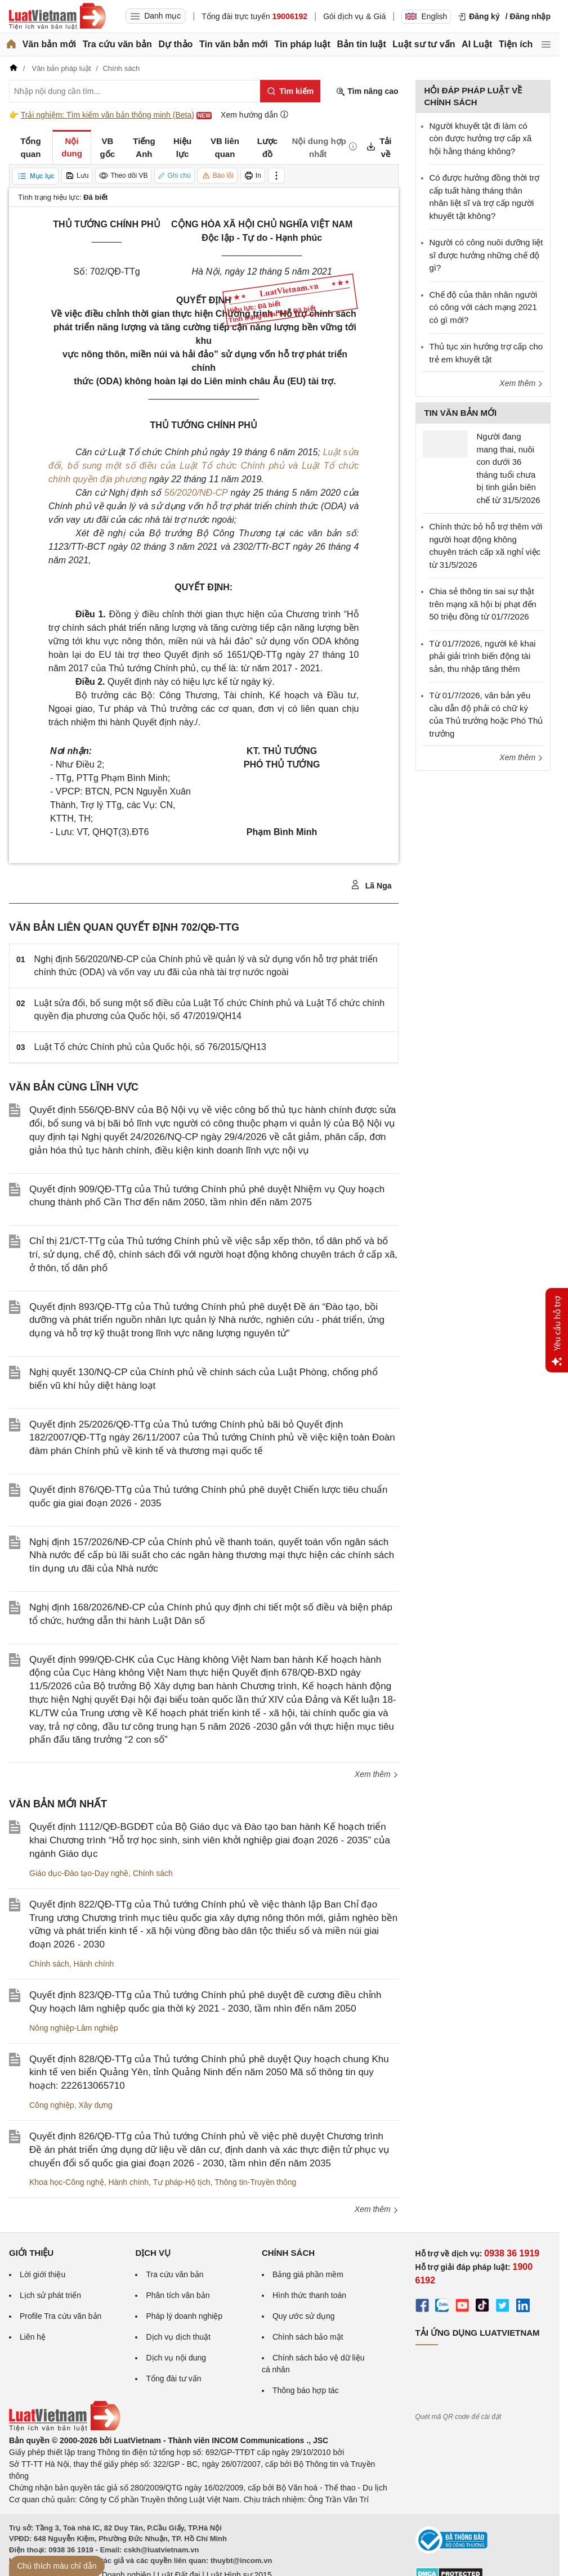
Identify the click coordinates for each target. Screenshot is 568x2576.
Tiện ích (516, 44)
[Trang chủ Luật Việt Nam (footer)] (64, 2428)
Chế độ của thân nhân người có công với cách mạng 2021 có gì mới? (484, 307)
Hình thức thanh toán (309, 2295)
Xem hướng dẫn (255, 114)
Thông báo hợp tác (305, 2390)
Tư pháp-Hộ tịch (182, 2182)
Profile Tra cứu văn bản (60, 2316)
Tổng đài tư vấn (173, 2378)
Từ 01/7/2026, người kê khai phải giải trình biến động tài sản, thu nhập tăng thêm (483, 656)
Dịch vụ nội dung (176, 2357)
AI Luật (477, 44)
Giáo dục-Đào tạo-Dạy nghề (78, 1873)
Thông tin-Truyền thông (255, 2182)
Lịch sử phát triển (50, 2295)
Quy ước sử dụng (303, 2316)
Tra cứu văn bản (117, 44)
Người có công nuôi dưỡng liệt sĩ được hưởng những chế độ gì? (486, 254)
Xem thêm (377, 1774)
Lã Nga (371, 885)
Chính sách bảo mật (307, 2336)
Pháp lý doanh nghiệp (184, 2316)
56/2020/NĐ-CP (195, 492)
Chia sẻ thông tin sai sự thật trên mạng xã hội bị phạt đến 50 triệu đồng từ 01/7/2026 (483, 603)
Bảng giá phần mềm (307, 2274)
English (426, 16)
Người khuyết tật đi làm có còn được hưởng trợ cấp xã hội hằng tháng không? (481, 138)
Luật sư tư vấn (423, 44)
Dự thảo (175, 44)
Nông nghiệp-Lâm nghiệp (73, 2027)
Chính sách (153, 1873)
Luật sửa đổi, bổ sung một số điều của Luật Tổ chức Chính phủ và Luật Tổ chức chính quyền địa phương (203, 465)
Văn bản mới (49, 44)
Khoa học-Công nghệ (66, 2182)
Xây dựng (95, 2105)
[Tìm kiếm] (290, 91)
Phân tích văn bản (177, 2295)
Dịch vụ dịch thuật (178, 2336)
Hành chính (94, 1963)
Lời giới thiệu (42, 2274)
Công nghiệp (51, 2105)
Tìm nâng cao (367, 91)
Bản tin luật (361, 44)
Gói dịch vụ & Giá (354, 16)
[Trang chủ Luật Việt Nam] (57, 16)
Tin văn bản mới (233, 44)
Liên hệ (33, 2336)
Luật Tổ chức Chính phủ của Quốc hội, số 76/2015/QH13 (150, 1047)
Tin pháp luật (302, 44)
